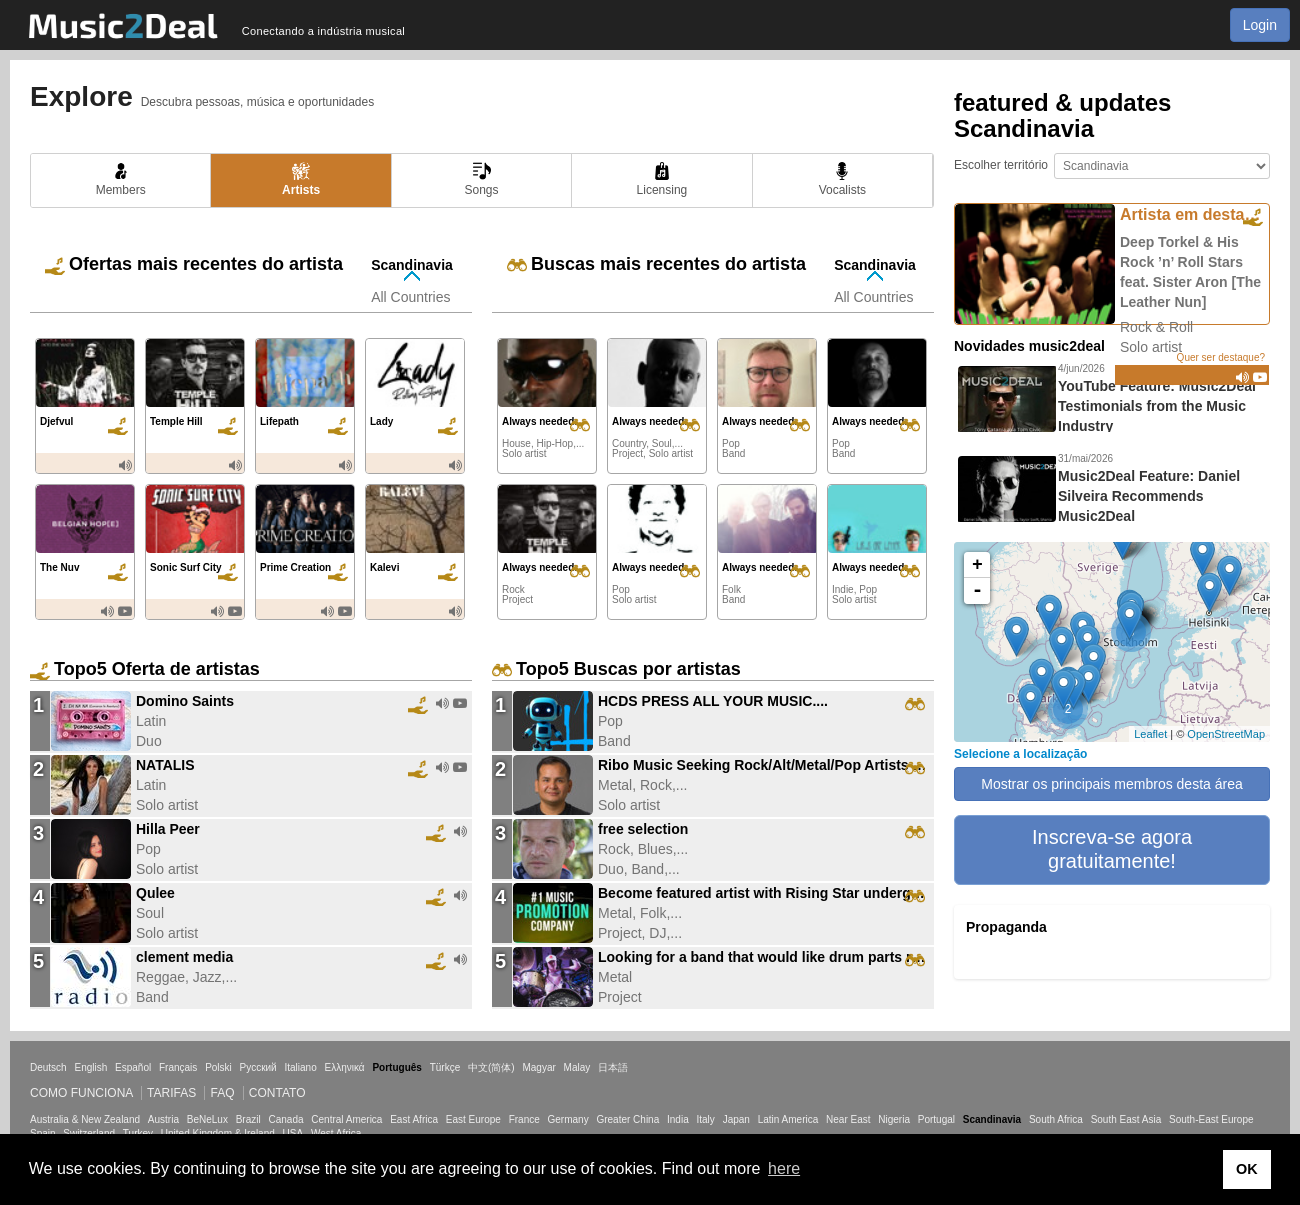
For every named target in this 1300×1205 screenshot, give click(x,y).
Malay (577, 1067)
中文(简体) (491, 1067)
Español (133, 1067)
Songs (482, 179)
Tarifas (171, 1093)
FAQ (222, 1093)
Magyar (538, 1067)
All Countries (410, 297)
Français (178, 1067)
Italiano (300, 1067)
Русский (258, 1067)
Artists (301, 179)
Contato (277, 1093)
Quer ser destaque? (1221, 357)
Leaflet (1150, 734)
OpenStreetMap (1226, 734)
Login (1260, 25)
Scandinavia (412, 265)
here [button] (784, 1168)
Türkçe (445, 1067)
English (90, 1067)
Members (121, 179)
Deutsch (48, 1067)
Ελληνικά (345, 1067)
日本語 (613, 1067)
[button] (1112, 850)
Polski (218, 1067)
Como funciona (81, 1093)
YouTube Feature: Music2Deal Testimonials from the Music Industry (1157, 406)
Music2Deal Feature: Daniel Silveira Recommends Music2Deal (1149, 496)
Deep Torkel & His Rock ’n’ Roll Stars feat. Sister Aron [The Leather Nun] (1190, 272)
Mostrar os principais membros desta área (1111, 784)
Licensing (662, 179)
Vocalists (842, 179)
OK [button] (1247, 1169)
